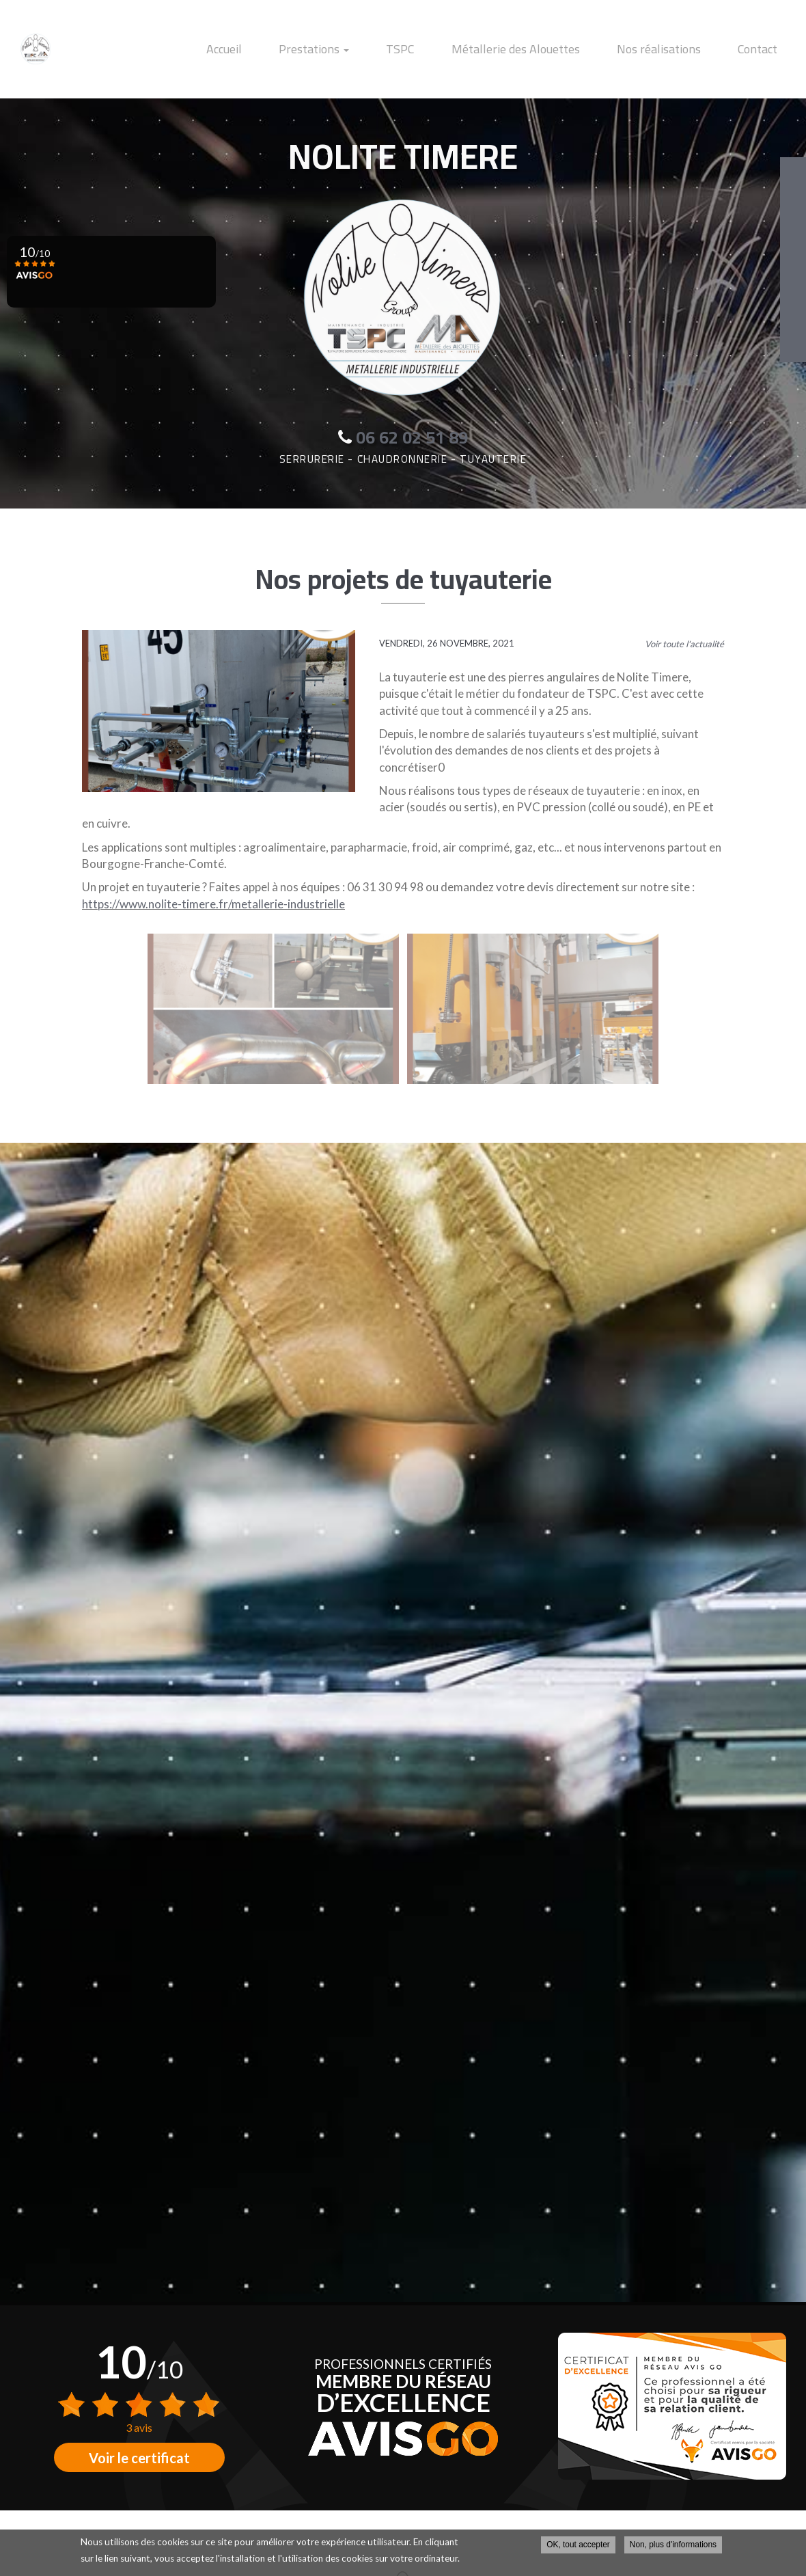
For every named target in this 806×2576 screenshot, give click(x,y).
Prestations (369, 49)
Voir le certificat (139, 2458)
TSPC (443, 49)
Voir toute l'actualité (684, 643)
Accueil (291, 49)
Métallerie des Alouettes (546, 49)
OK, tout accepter (578, 2544)
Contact (763, 49)
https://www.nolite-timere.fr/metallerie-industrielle (213, 904)
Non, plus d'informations (673, 2544)
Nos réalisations (677, 49)
